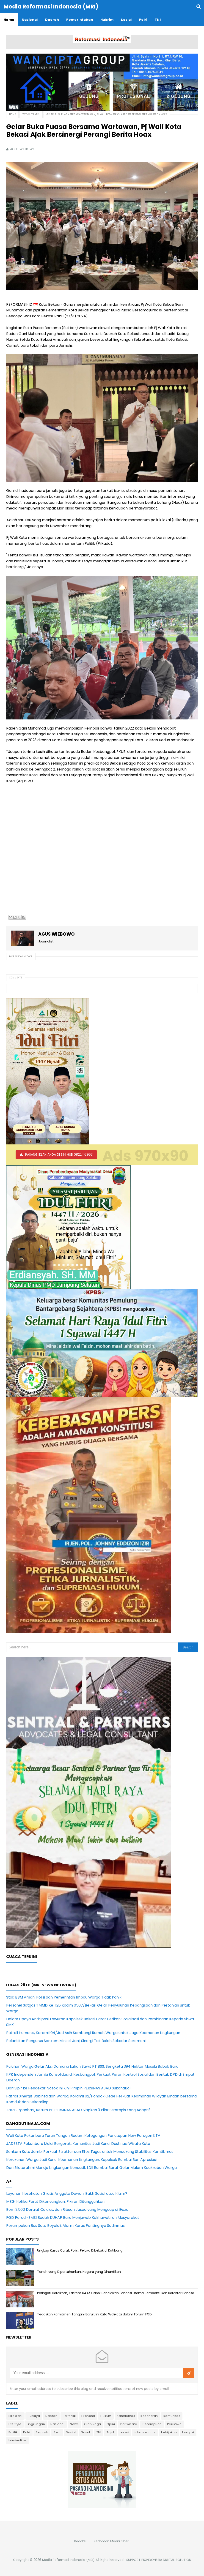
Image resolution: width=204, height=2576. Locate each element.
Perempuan (152, 2424)
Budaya (34, 2416)
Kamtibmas (126, 2416)
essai (125, 2432)
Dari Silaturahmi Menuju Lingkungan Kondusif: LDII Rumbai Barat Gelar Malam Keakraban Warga (91, 2167)
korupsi (188, 2432)
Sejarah (42, 2432)
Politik (13, 2432)
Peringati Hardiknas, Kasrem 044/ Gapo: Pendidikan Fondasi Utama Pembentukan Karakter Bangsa (115, 2293)
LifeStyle (15, 2424)
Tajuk (111, 2432)
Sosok (86, 2432)
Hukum (105, 2416)
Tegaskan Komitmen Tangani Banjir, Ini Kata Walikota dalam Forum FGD (94, 2314)
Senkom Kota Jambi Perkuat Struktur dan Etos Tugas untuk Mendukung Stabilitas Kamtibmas (89, 2151)
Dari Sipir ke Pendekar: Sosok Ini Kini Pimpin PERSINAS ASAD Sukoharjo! (68, 2088)
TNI (98, 2432)
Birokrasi (15, 2416)
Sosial (71, 2432)
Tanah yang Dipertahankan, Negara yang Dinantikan (79, 2271)
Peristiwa (174, 2424)
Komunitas (171, 2416)
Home (12, 114)
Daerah (51, 2416)
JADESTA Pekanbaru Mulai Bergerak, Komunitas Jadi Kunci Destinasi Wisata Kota (78, 2143)
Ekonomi (88, 2416)
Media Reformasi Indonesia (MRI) (68, 2559)
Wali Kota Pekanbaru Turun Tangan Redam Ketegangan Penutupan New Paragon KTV (83, 2135)
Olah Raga (92, 2424)
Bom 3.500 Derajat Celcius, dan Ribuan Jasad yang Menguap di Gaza (67, 2209)
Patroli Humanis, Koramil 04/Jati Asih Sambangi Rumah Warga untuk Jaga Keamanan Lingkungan (93, 2032)
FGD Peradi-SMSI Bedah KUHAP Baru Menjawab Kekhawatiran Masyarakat (72, 2217)
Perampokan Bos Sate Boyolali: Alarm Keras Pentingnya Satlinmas (65, 2225)
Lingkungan (36, 2424)
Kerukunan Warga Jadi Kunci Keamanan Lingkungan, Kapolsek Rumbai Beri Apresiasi (81, 2159)
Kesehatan (149, 2416)
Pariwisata (128, 2424)
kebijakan (169, 2432)
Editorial (69, 2416)
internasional (145, 2432)
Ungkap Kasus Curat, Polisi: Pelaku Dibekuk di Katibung (79, 2250)
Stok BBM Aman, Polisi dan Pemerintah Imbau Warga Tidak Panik (63, 1997)
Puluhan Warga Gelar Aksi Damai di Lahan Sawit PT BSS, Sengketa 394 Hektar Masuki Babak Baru (92, 2066)
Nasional (57, 2424)
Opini (111, 2424)
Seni (57, 2432)
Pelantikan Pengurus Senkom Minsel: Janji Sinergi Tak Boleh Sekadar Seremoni (76, 2040)
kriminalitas (17, 2440)
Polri (26, 2432)
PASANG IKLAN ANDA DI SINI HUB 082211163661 (59, 1154)
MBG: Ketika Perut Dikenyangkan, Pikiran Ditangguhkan (55, 2201)
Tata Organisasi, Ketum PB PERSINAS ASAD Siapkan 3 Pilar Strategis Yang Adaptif (78, 2110)
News (74, 2424)
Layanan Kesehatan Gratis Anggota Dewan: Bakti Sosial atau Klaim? (66, 2193)
